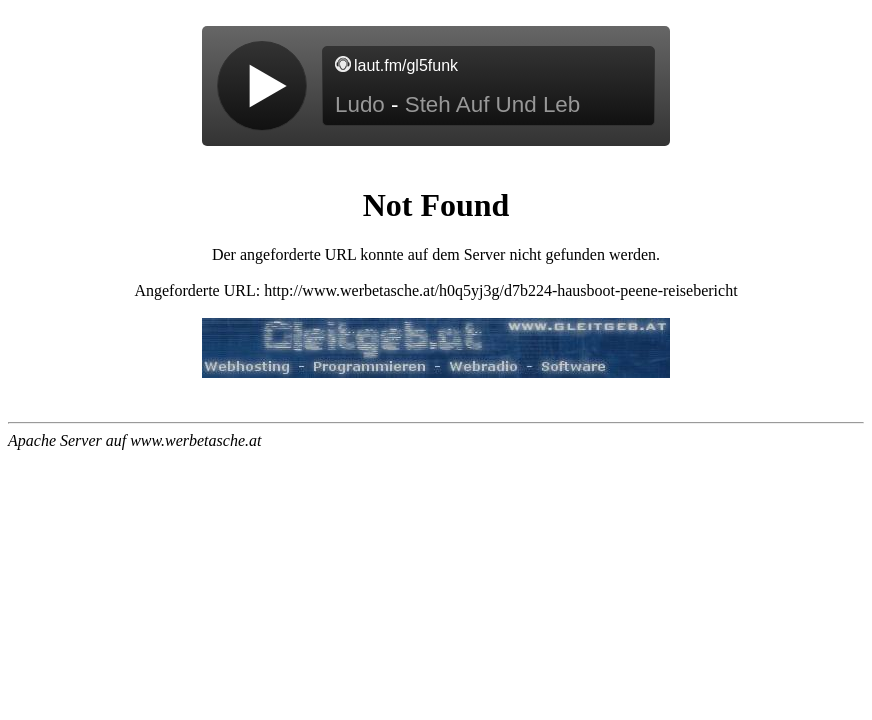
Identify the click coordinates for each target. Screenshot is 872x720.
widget (436, 96)
